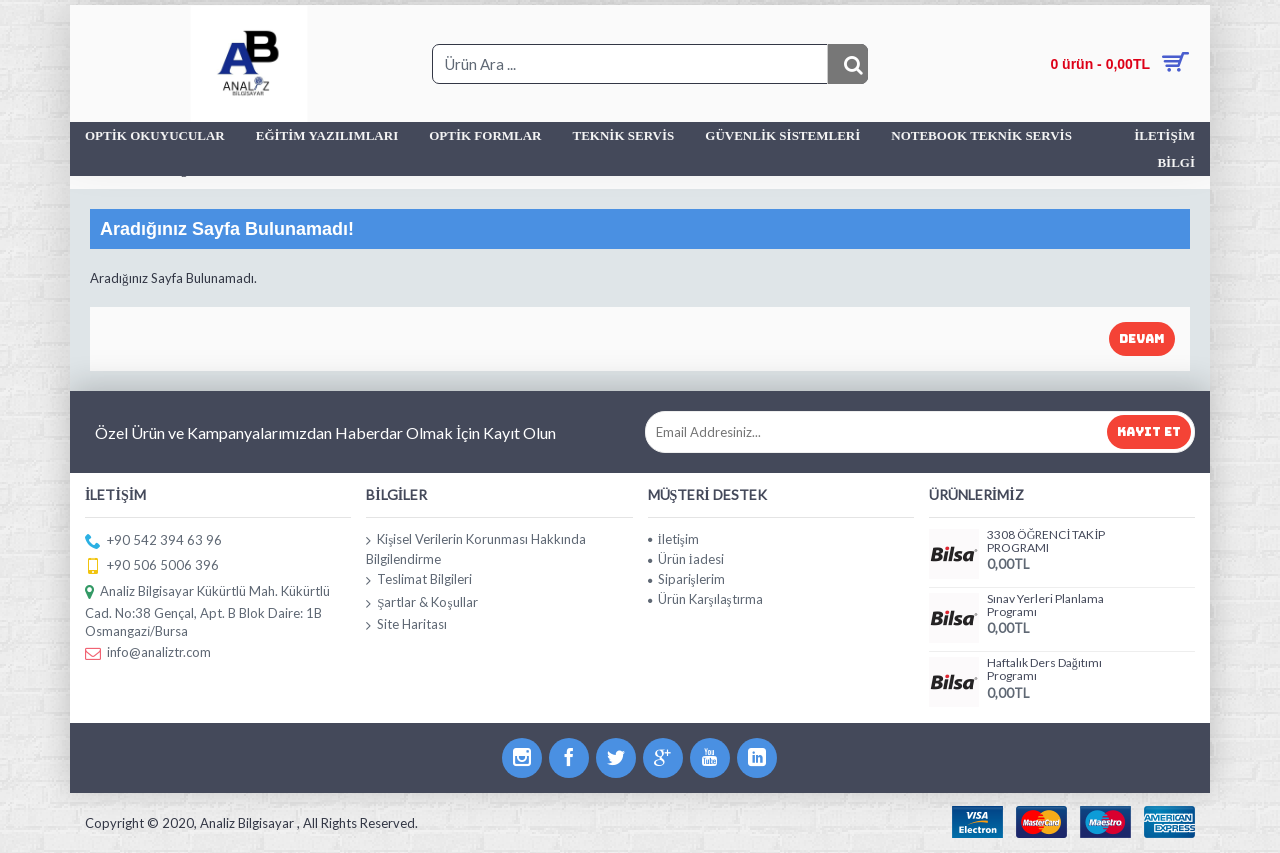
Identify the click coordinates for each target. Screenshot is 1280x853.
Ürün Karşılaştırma (705, 599)
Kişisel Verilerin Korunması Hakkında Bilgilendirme (476, 549)
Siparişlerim (686, 579)
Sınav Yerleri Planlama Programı (1045, 605)
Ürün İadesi (686, 559)
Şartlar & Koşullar (421, 603)
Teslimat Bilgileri (419, 580)
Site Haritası (406, 625)
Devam (1142, 339)
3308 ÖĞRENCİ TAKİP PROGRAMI (1046, 541)
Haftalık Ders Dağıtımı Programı (1044, 669)
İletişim (673, 539)
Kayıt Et (1149, 432)
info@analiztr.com (148, 653)
